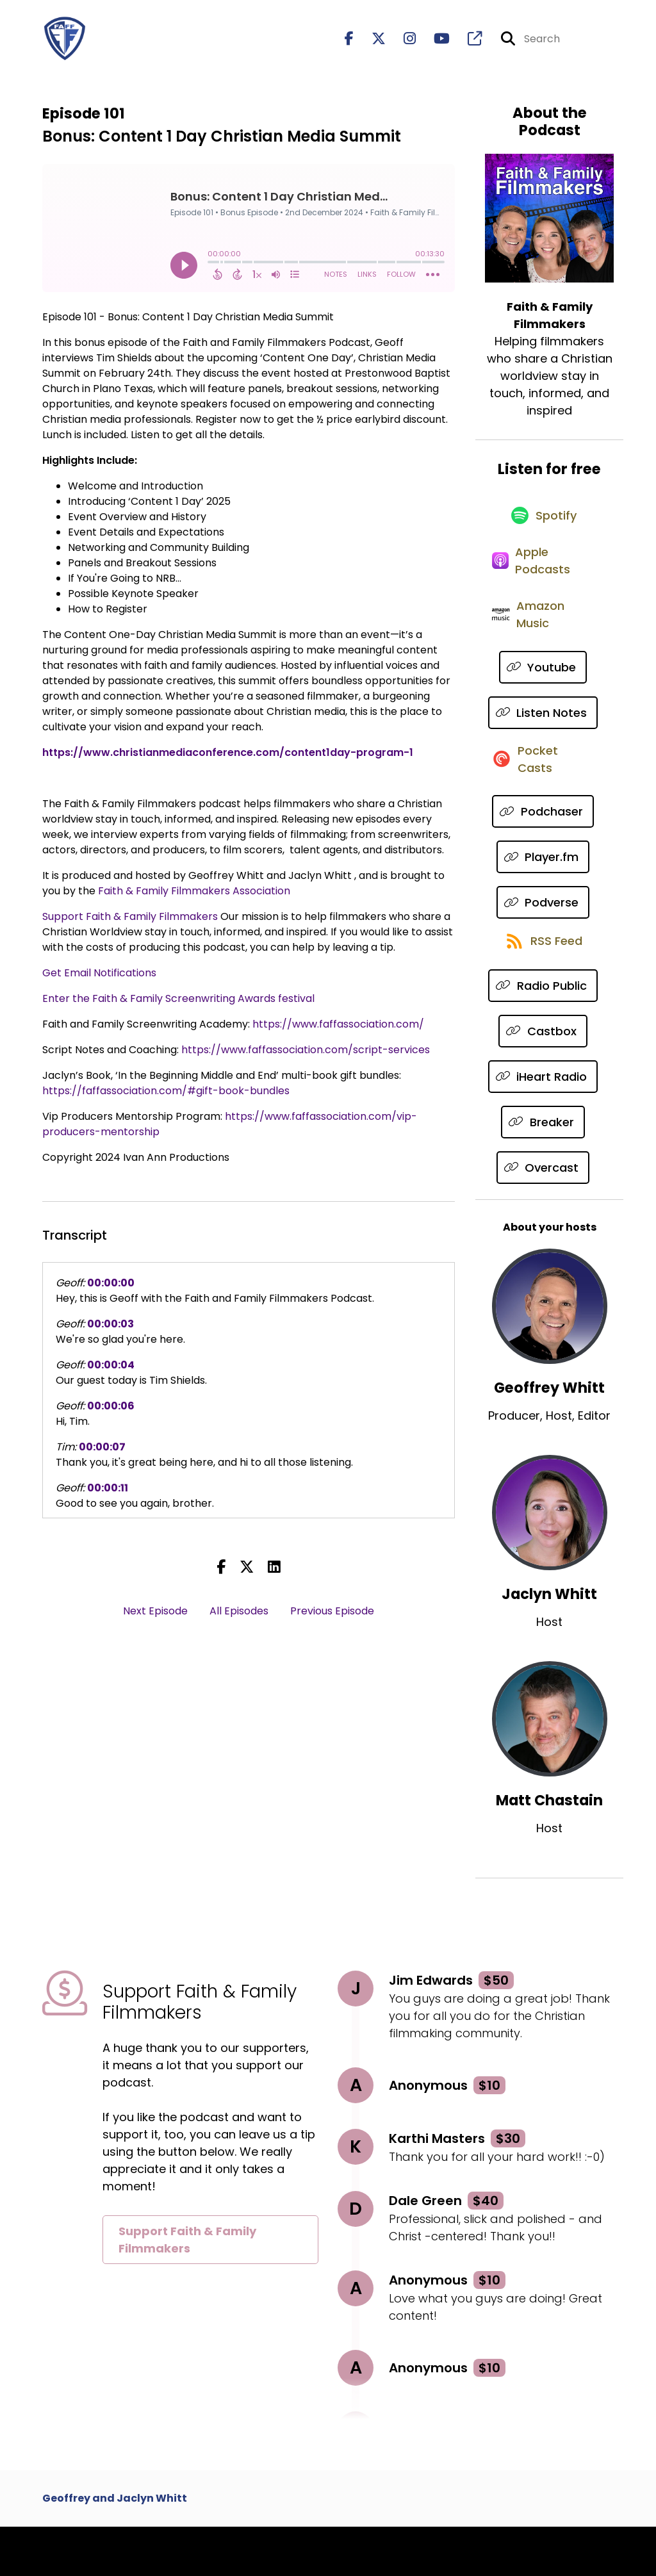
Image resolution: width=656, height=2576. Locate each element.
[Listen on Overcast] (543, 1217)
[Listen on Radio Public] (543, 1035)
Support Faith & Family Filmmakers (130, 922)
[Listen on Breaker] (543, 1171)
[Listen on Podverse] (543, 944)
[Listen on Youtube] (543, 699)
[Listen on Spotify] (543, 528)
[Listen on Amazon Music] (542, 645)
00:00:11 (107, 1493)
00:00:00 (111, 1288)
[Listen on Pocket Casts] (542, 799)
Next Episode (155, 1617)
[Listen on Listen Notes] (543, 744)
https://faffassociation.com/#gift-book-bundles (166, 1096)
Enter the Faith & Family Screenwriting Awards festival (178, 1004)
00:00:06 (111, 1411)
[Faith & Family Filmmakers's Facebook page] (349, 42)
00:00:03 (110, 1329)
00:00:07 (102, 1452)
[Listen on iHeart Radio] (543, 1126)
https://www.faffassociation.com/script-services (305, 1055)
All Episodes (238, 1617)
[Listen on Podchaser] (543, 853)
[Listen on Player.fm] (543, 898)
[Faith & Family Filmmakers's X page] (371, 42)
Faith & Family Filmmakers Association (194, 896)
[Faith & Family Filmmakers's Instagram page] (402, 42)
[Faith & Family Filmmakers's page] (467, 42)
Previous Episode (332, 1617)
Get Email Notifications (99, 978)
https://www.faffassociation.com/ (338, 1029)
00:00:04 (111, 1370)
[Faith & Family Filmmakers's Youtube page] (434, 42)
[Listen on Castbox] (542, 1080)
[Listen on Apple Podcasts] (542, 582)
